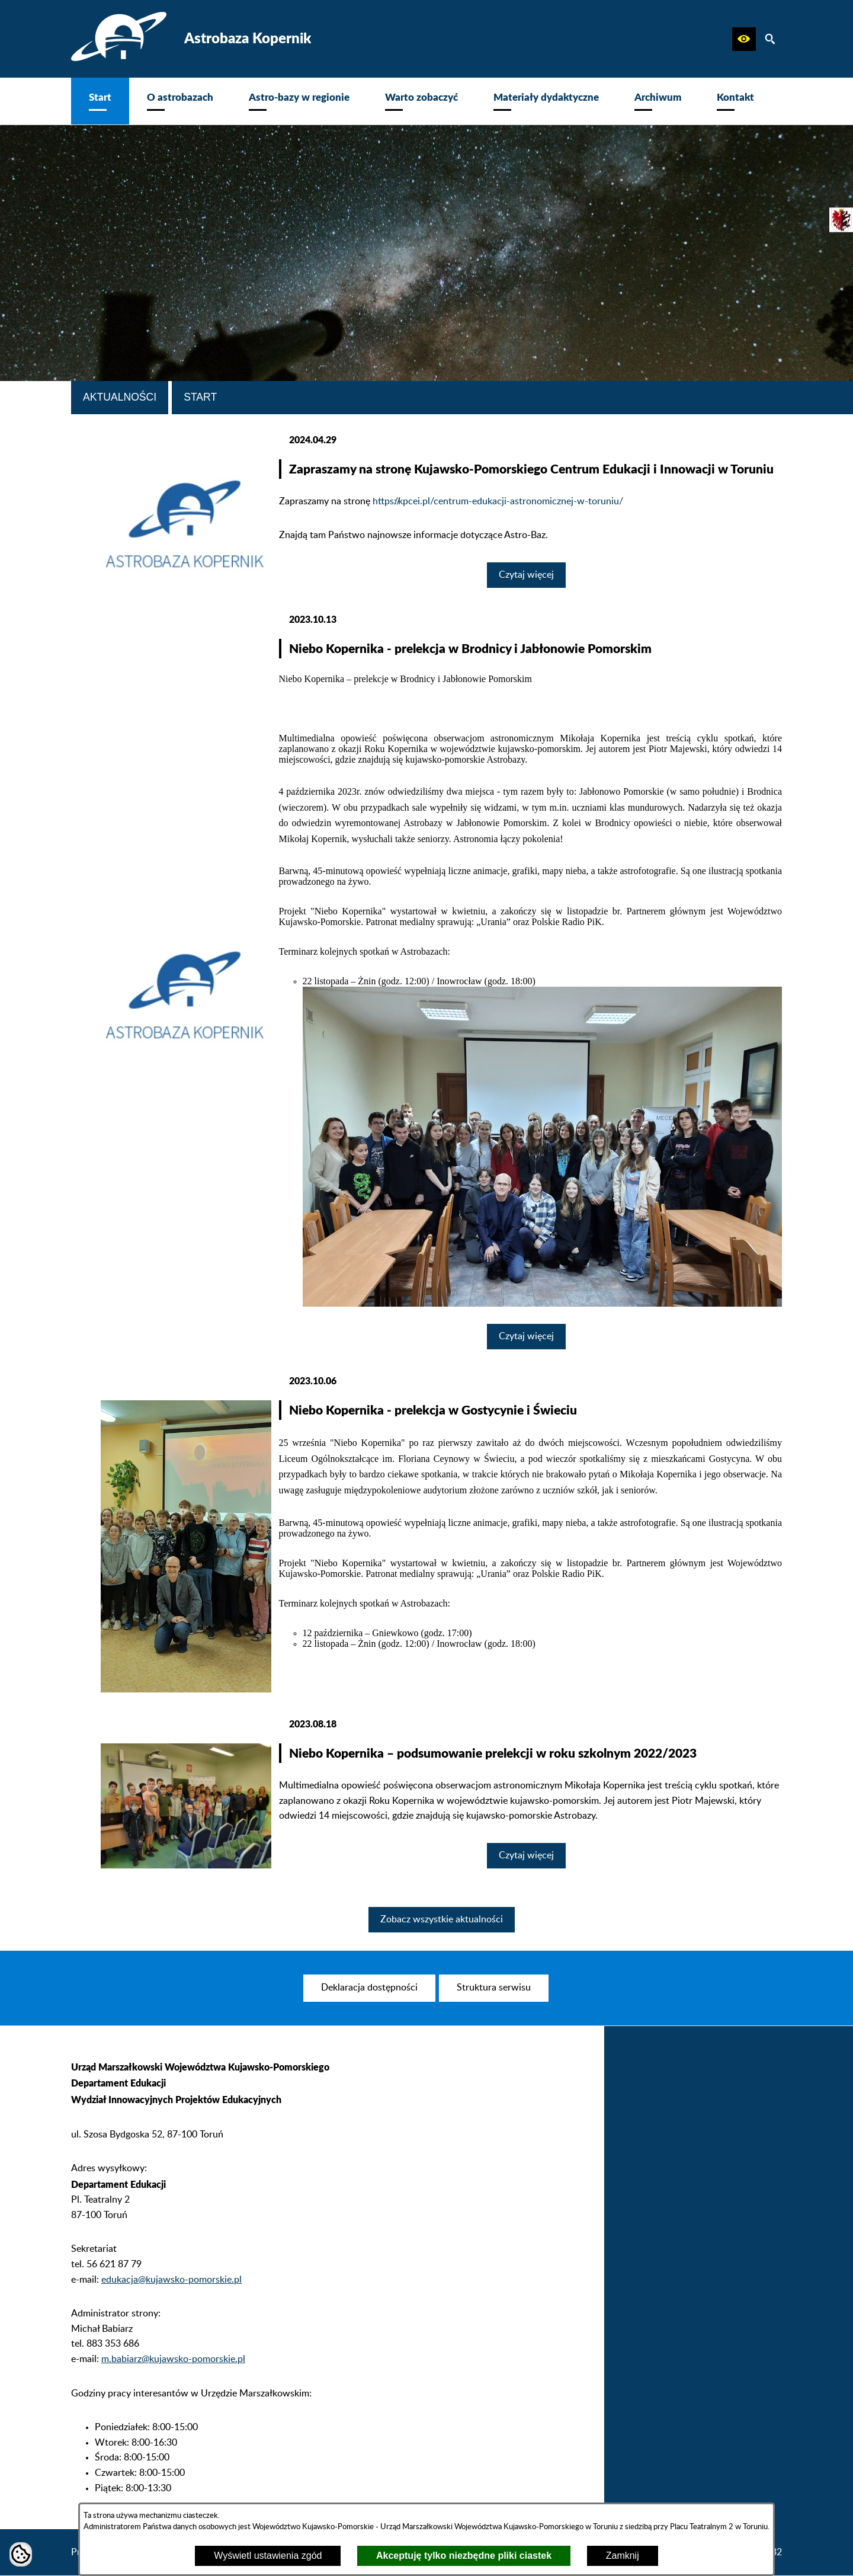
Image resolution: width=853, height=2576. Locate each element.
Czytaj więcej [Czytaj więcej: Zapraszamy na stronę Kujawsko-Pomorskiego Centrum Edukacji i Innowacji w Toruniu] (526, 575)
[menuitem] (100, 101)
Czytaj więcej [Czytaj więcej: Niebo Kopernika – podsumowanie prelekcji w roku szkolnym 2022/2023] (526, 1855)
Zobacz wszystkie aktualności (441, 1919)
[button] (744, 39)
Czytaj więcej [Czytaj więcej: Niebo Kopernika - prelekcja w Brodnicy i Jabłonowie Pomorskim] (526, 1336)
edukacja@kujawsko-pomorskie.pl (171, 2292)
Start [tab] (200, 397)
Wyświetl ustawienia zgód (268, 2556)
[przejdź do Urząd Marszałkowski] (841, 220)
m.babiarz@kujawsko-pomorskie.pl (173, 2372)
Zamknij (622, 2556)
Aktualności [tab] (119, 397)
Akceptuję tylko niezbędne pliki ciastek (463, 2556)
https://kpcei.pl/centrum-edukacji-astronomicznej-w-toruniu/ (498, 501)
